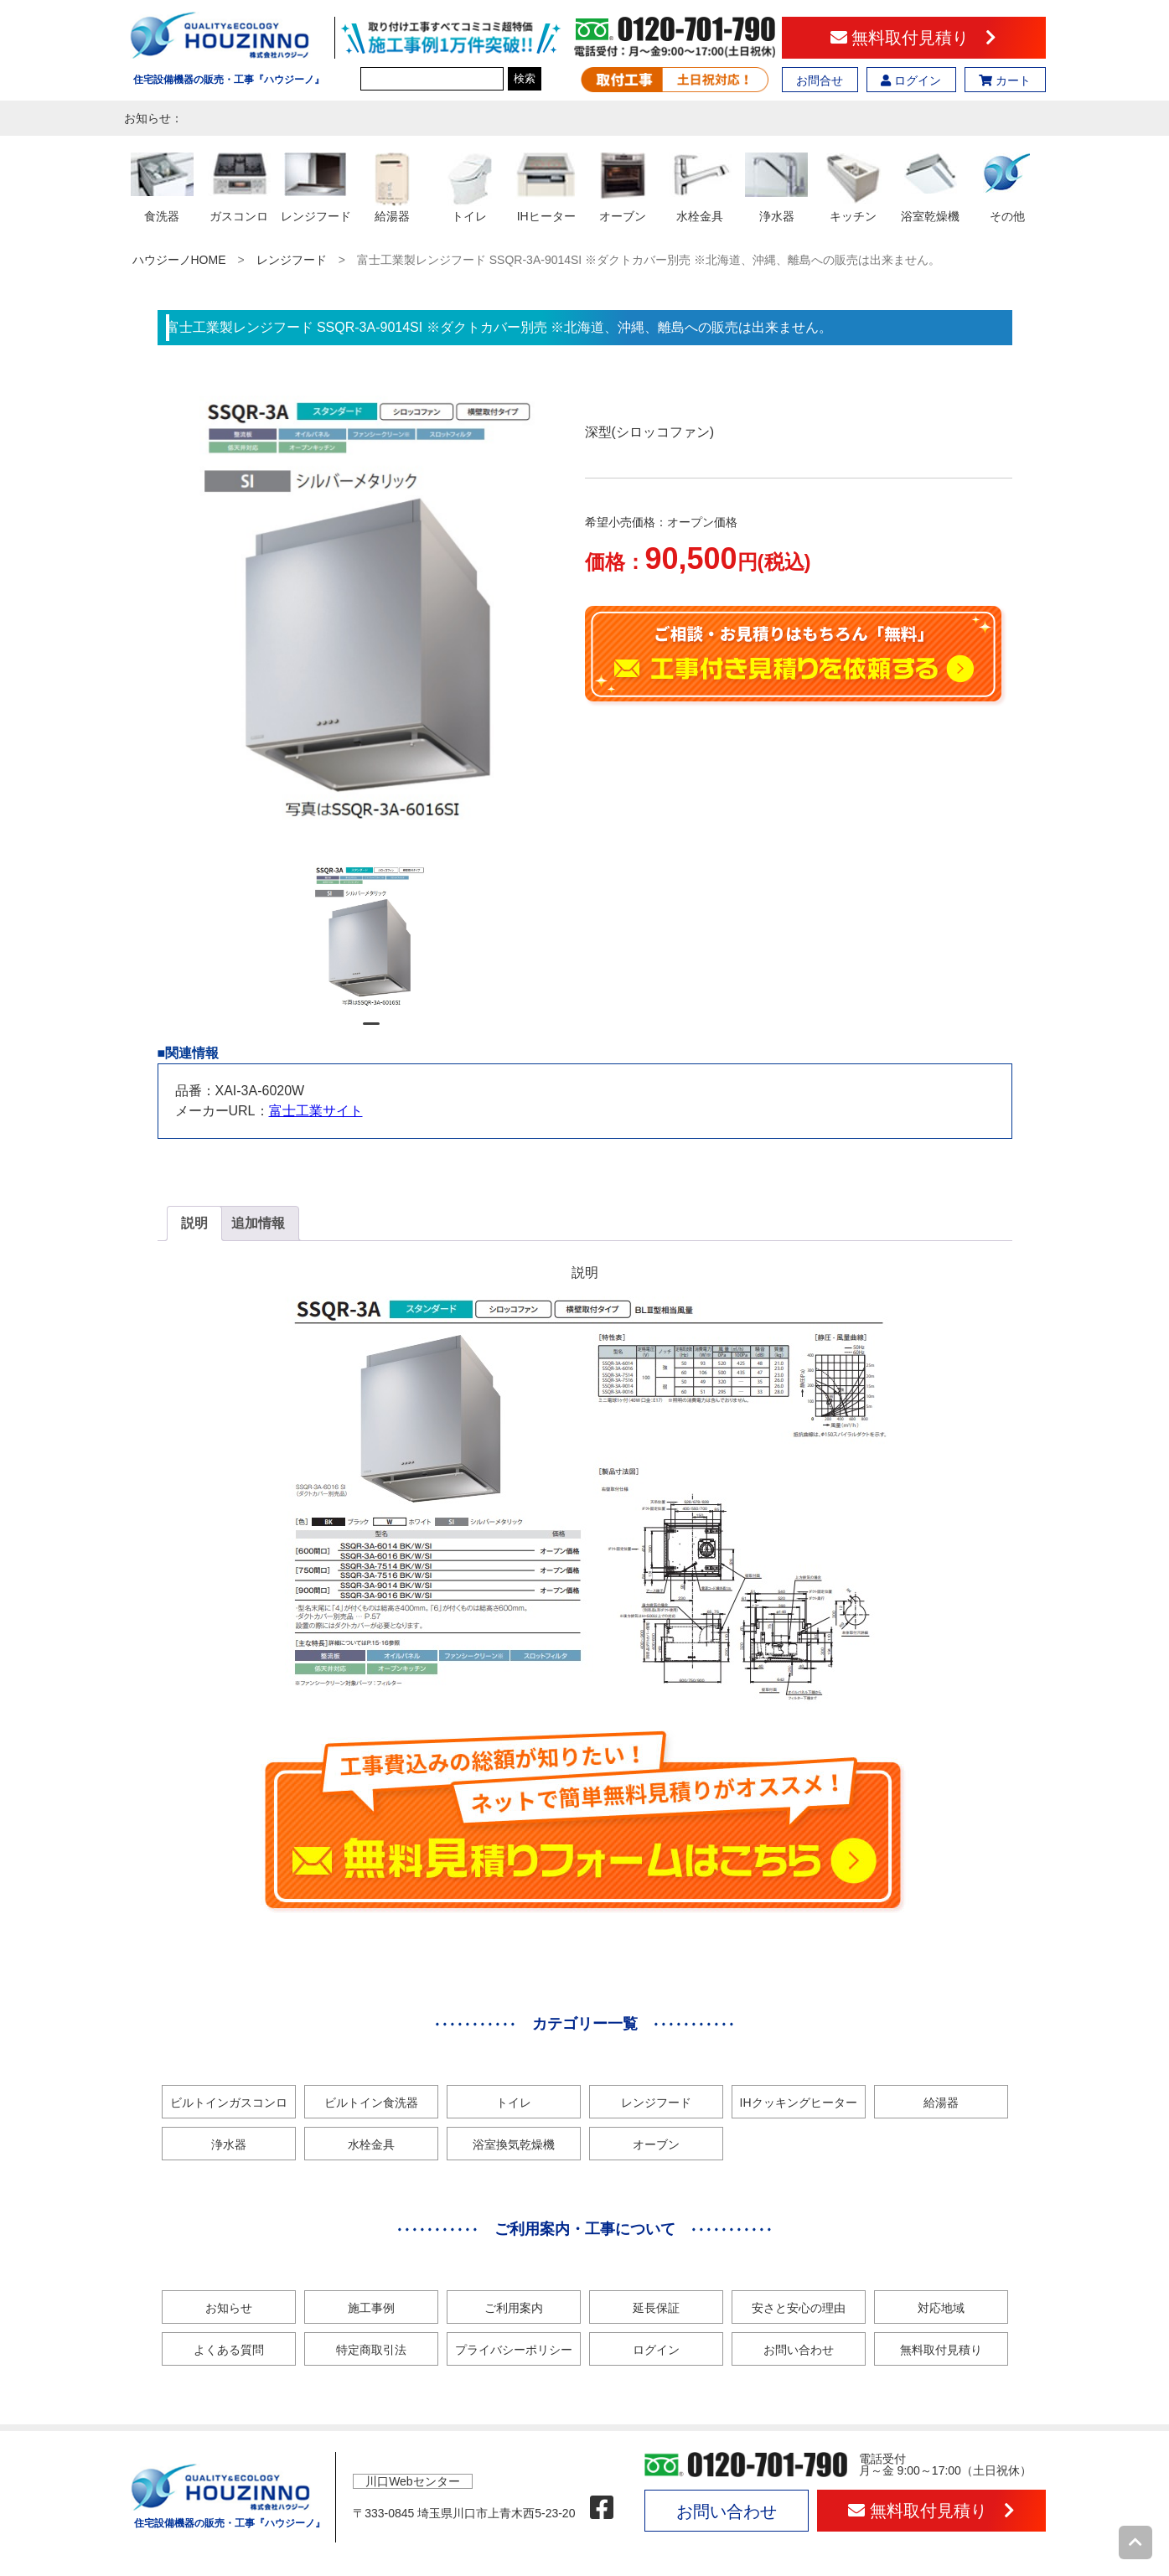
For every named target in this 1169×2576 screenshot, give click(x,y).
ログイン (911, 80)
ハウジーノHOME (179, 259)
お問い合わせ (798, 2349)
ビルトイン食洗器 (371, 2102)
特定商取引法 (371, 2349)
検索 (524, 78)
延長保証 (656, 2308)
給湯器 (941, 2102)
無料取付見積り (913, 37)
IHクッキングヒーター (798, 2102)
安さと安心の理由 (799, 2308)
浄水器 (228, 2144)
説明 (194, 1223)
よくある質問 (229, 2349)
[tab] (194, 1223)
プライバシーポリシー (513, 2349)
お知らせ (228, 2308)
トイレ (513, 2102)
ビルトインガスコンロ (228, 2102)
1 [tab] (371, 1030)
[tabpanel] (370, 938)
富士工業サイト (316, 1111)
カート (1005, 80)
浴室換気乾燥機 (514, 2144)
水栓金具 (371, 2144)
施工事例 (371, 2308)
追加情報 (258, 1223)
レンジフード (291, 259)
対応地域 (941, 2308)
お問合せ (819, 80)
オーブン (656, 2144)
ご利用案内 (513, 2308)
